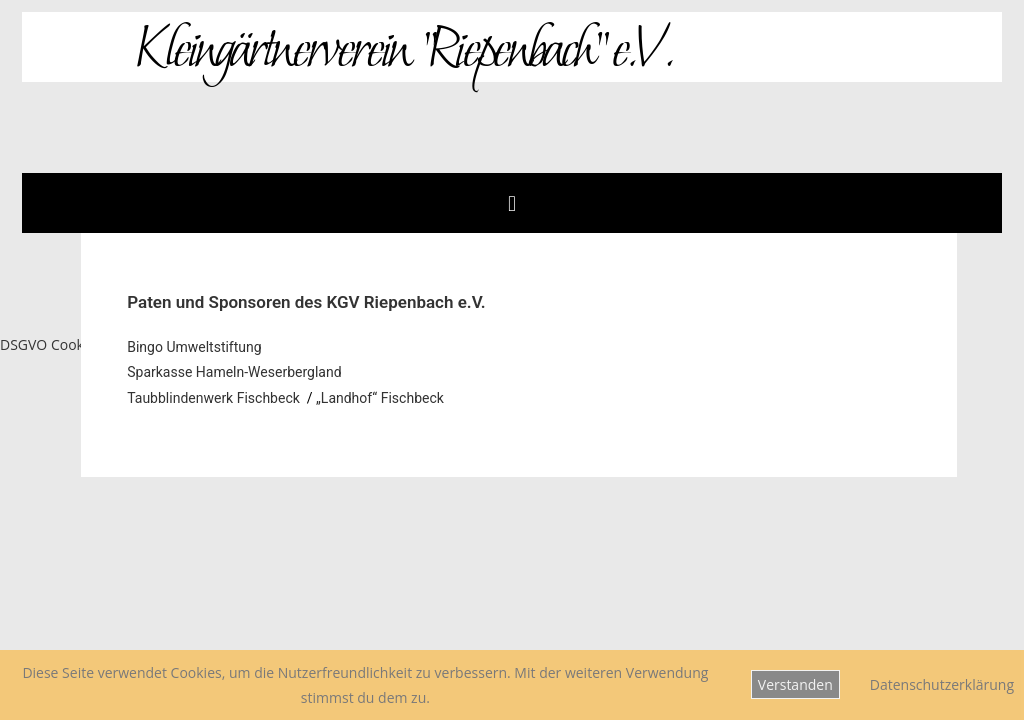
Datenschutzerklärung (942, 684)
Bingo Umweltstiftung (194, 347)
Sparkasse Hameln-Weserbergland (234, 372)
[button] (511, 202)
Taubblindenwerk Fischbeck (213, 398)
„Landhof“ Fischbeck (381, 398)
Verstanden (795, 684)
